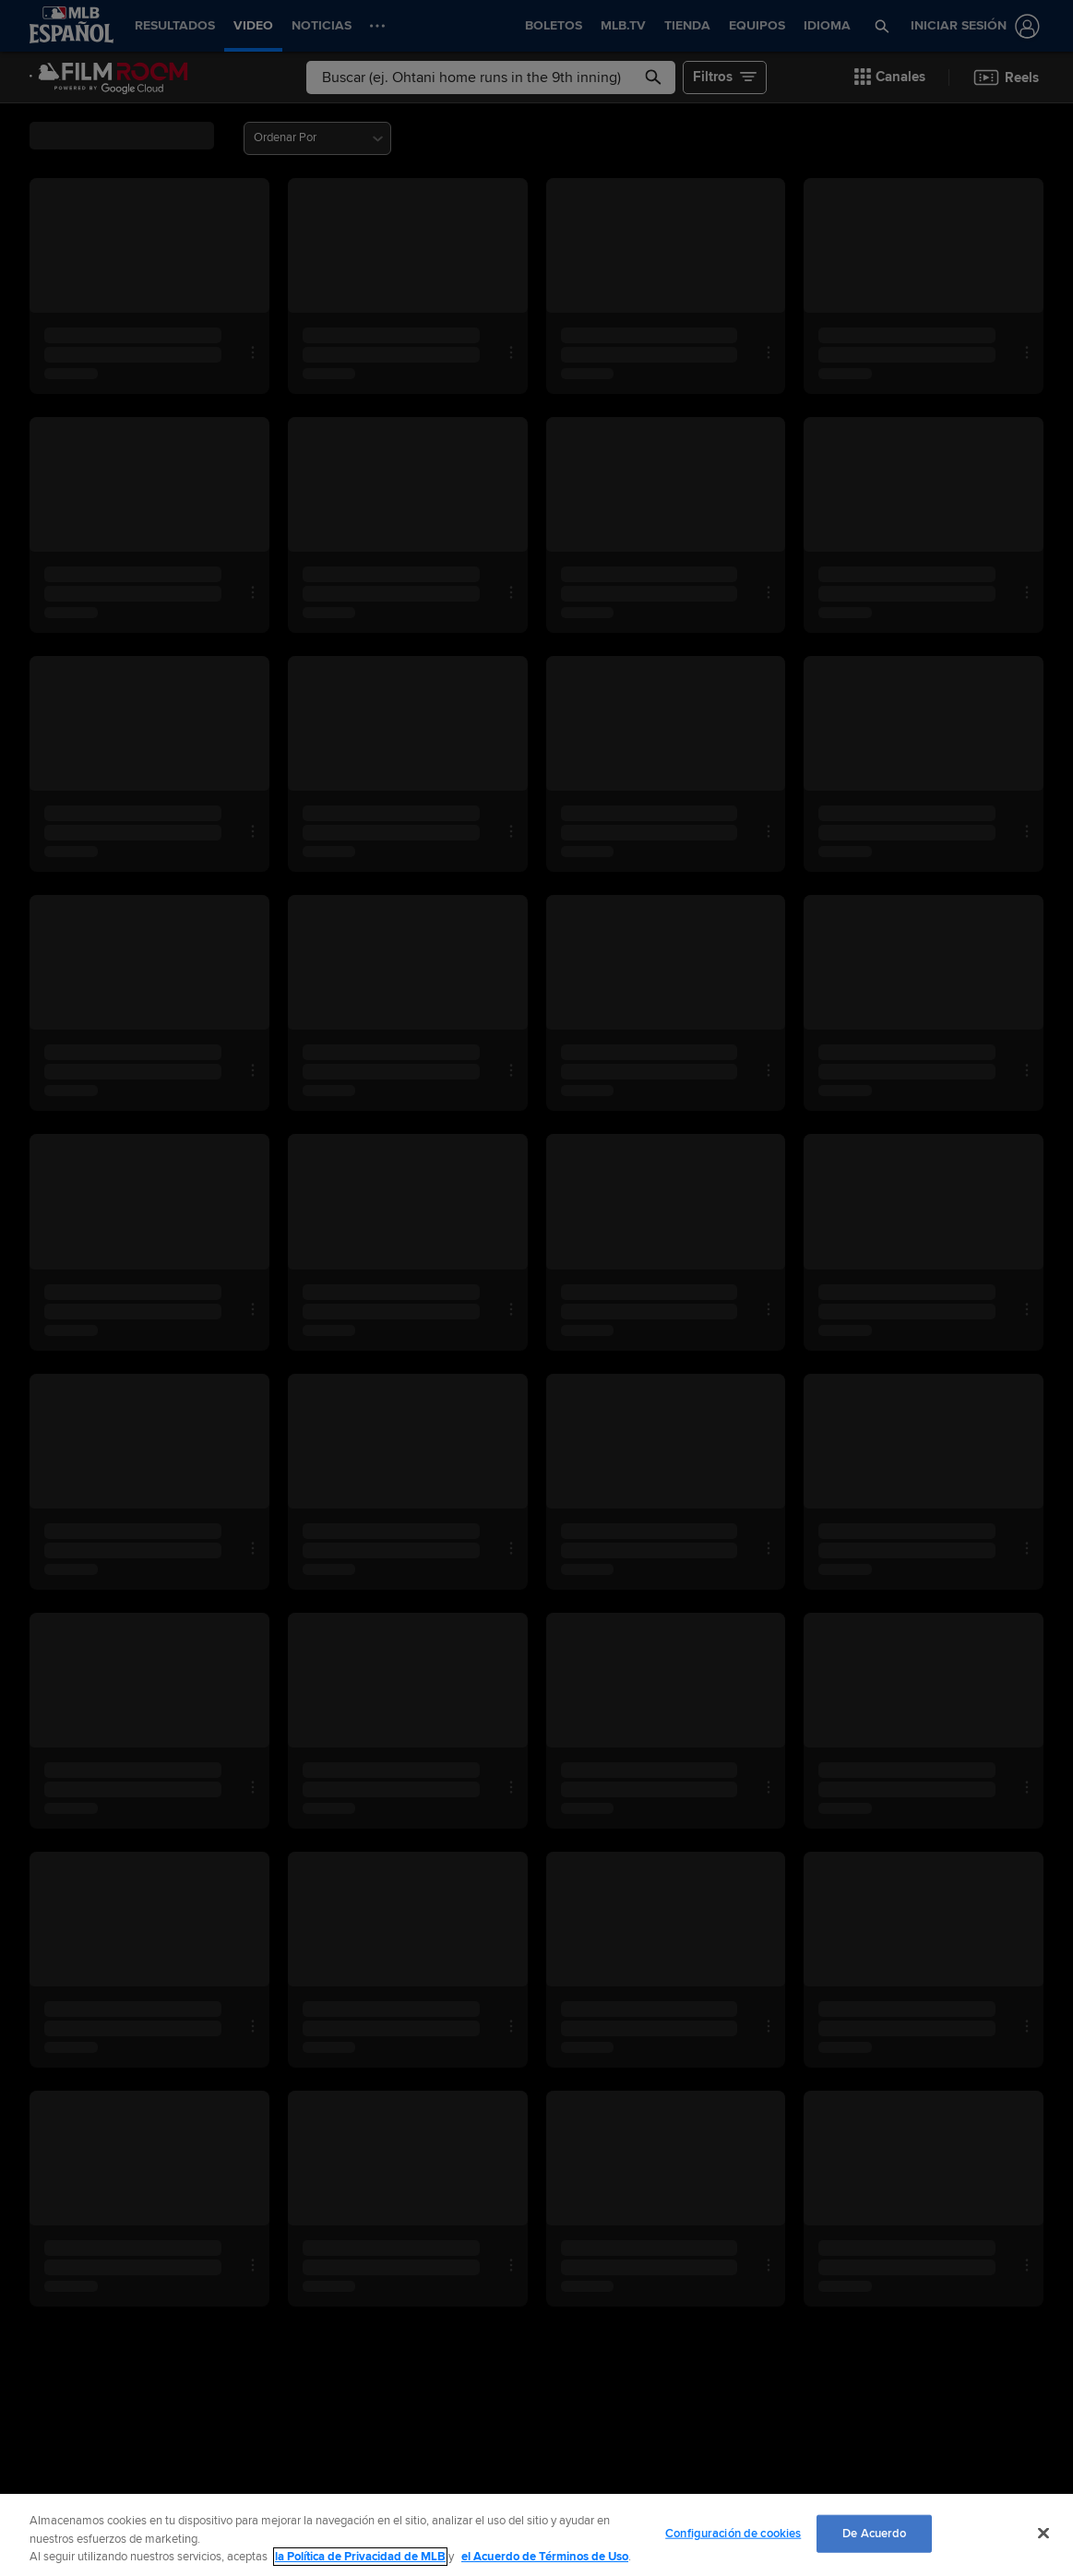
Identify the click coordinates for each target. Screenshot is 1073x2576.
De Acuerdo (874, 2532)
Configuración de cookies (733, 2532)
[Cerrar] (1043, 2532)
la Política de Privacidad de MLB (360, 2556)
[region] (536, 2535)
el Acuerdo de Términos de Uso (544, 2556)
